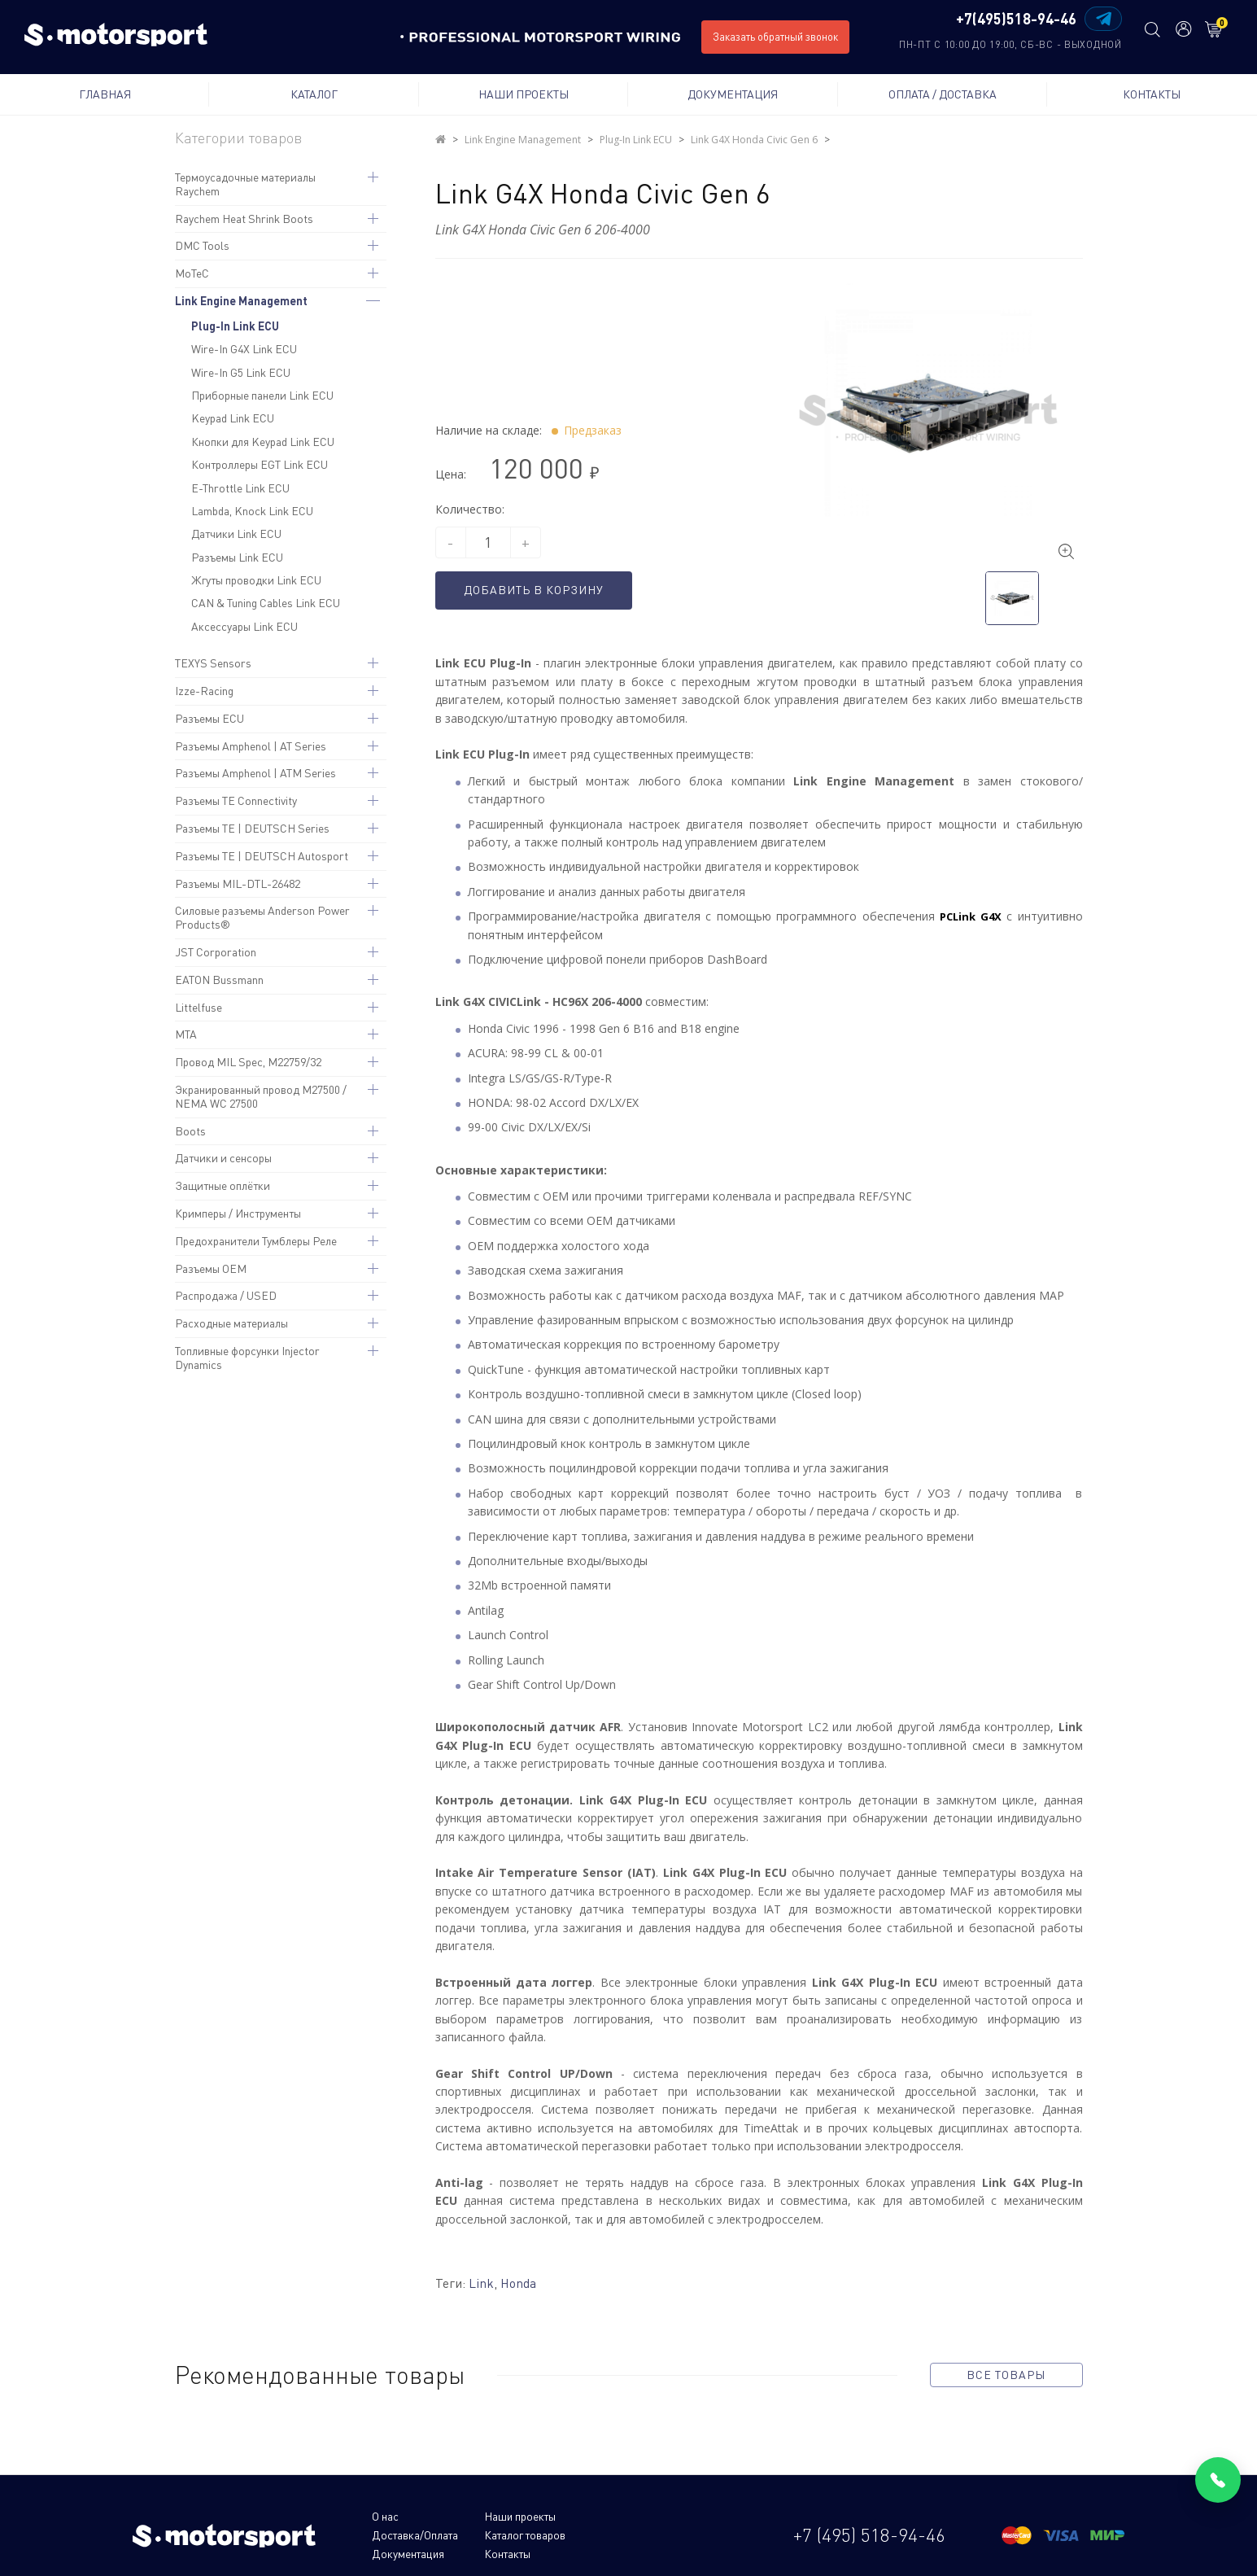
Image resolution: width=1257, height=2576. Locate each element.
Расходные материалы (231, 1323)
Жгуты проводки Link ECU (256, 580)
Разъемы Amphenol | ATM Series (255, 773)
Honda (518, 2283)
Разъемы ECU (209, 718)
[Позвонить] (1218, 2480)
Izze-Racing (204, 691)
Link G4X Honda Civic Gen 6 (750, 140)
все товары (1006, 2374)
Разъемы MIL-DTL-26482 (237, 883)
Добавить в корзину (541, 590)
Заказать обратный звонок (775, 36)
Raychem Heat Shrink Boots (244, 218)
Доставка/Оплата (621, 2515)
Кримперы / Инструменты (238, 1213)
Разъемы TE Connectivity (236, 800)
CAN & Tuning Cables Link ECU (265, 603)
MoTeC (192, 273)
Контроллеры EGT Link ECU (259, 464)
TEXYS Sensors (213, 663)
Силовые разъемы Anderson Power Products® (262, 917)
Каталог (314, 94)
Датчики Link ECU (236, 533)
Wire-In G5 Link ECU (240, 372)
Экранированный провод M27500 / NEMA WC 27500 (261, 1096)
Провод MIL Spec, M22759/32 (248, 1062)
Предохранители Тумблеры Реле (256, 1241)
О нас (385, 2515)
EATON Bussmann (219, 979)
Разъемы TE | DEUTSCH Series (252, 828)
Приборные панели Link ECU (262, 395)
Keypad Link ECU (232, 418)
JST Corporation (215, 952)
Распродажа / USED (226, 1295)
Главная (105, 94)
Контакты (1152, 94)
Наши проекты (523, 94)
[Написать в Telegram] (1101, 19)
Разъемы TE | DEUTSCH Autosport (261, 856)
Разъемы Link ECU (237, 557)
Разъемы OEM (211, 1268)
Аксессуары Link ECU (244, 626)
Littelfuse (198, 1007)
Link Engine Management (241, 301)
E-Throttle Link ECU (240, 488)
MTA (186, 1034)
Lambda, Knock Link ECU (252, 511)
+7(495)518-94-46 (1014, 19)
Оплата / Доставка (942, 94)
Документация (732, 94)
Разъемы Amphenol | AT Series (250, 746)
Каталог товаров (413, 2534)
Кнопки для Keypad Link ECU (262, 441)
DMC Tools (202, 245)
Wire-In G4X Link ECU (244, 349)
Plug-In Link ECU (235, 326)
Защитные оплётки (222, 1185)
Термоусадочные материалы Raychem (245, 184)
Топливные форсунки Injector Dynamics (247, 1357)
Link (481, 2283)
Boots (190, 1131)
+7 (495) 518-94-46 (869, 2524)
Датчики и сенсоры (223, 1158)
